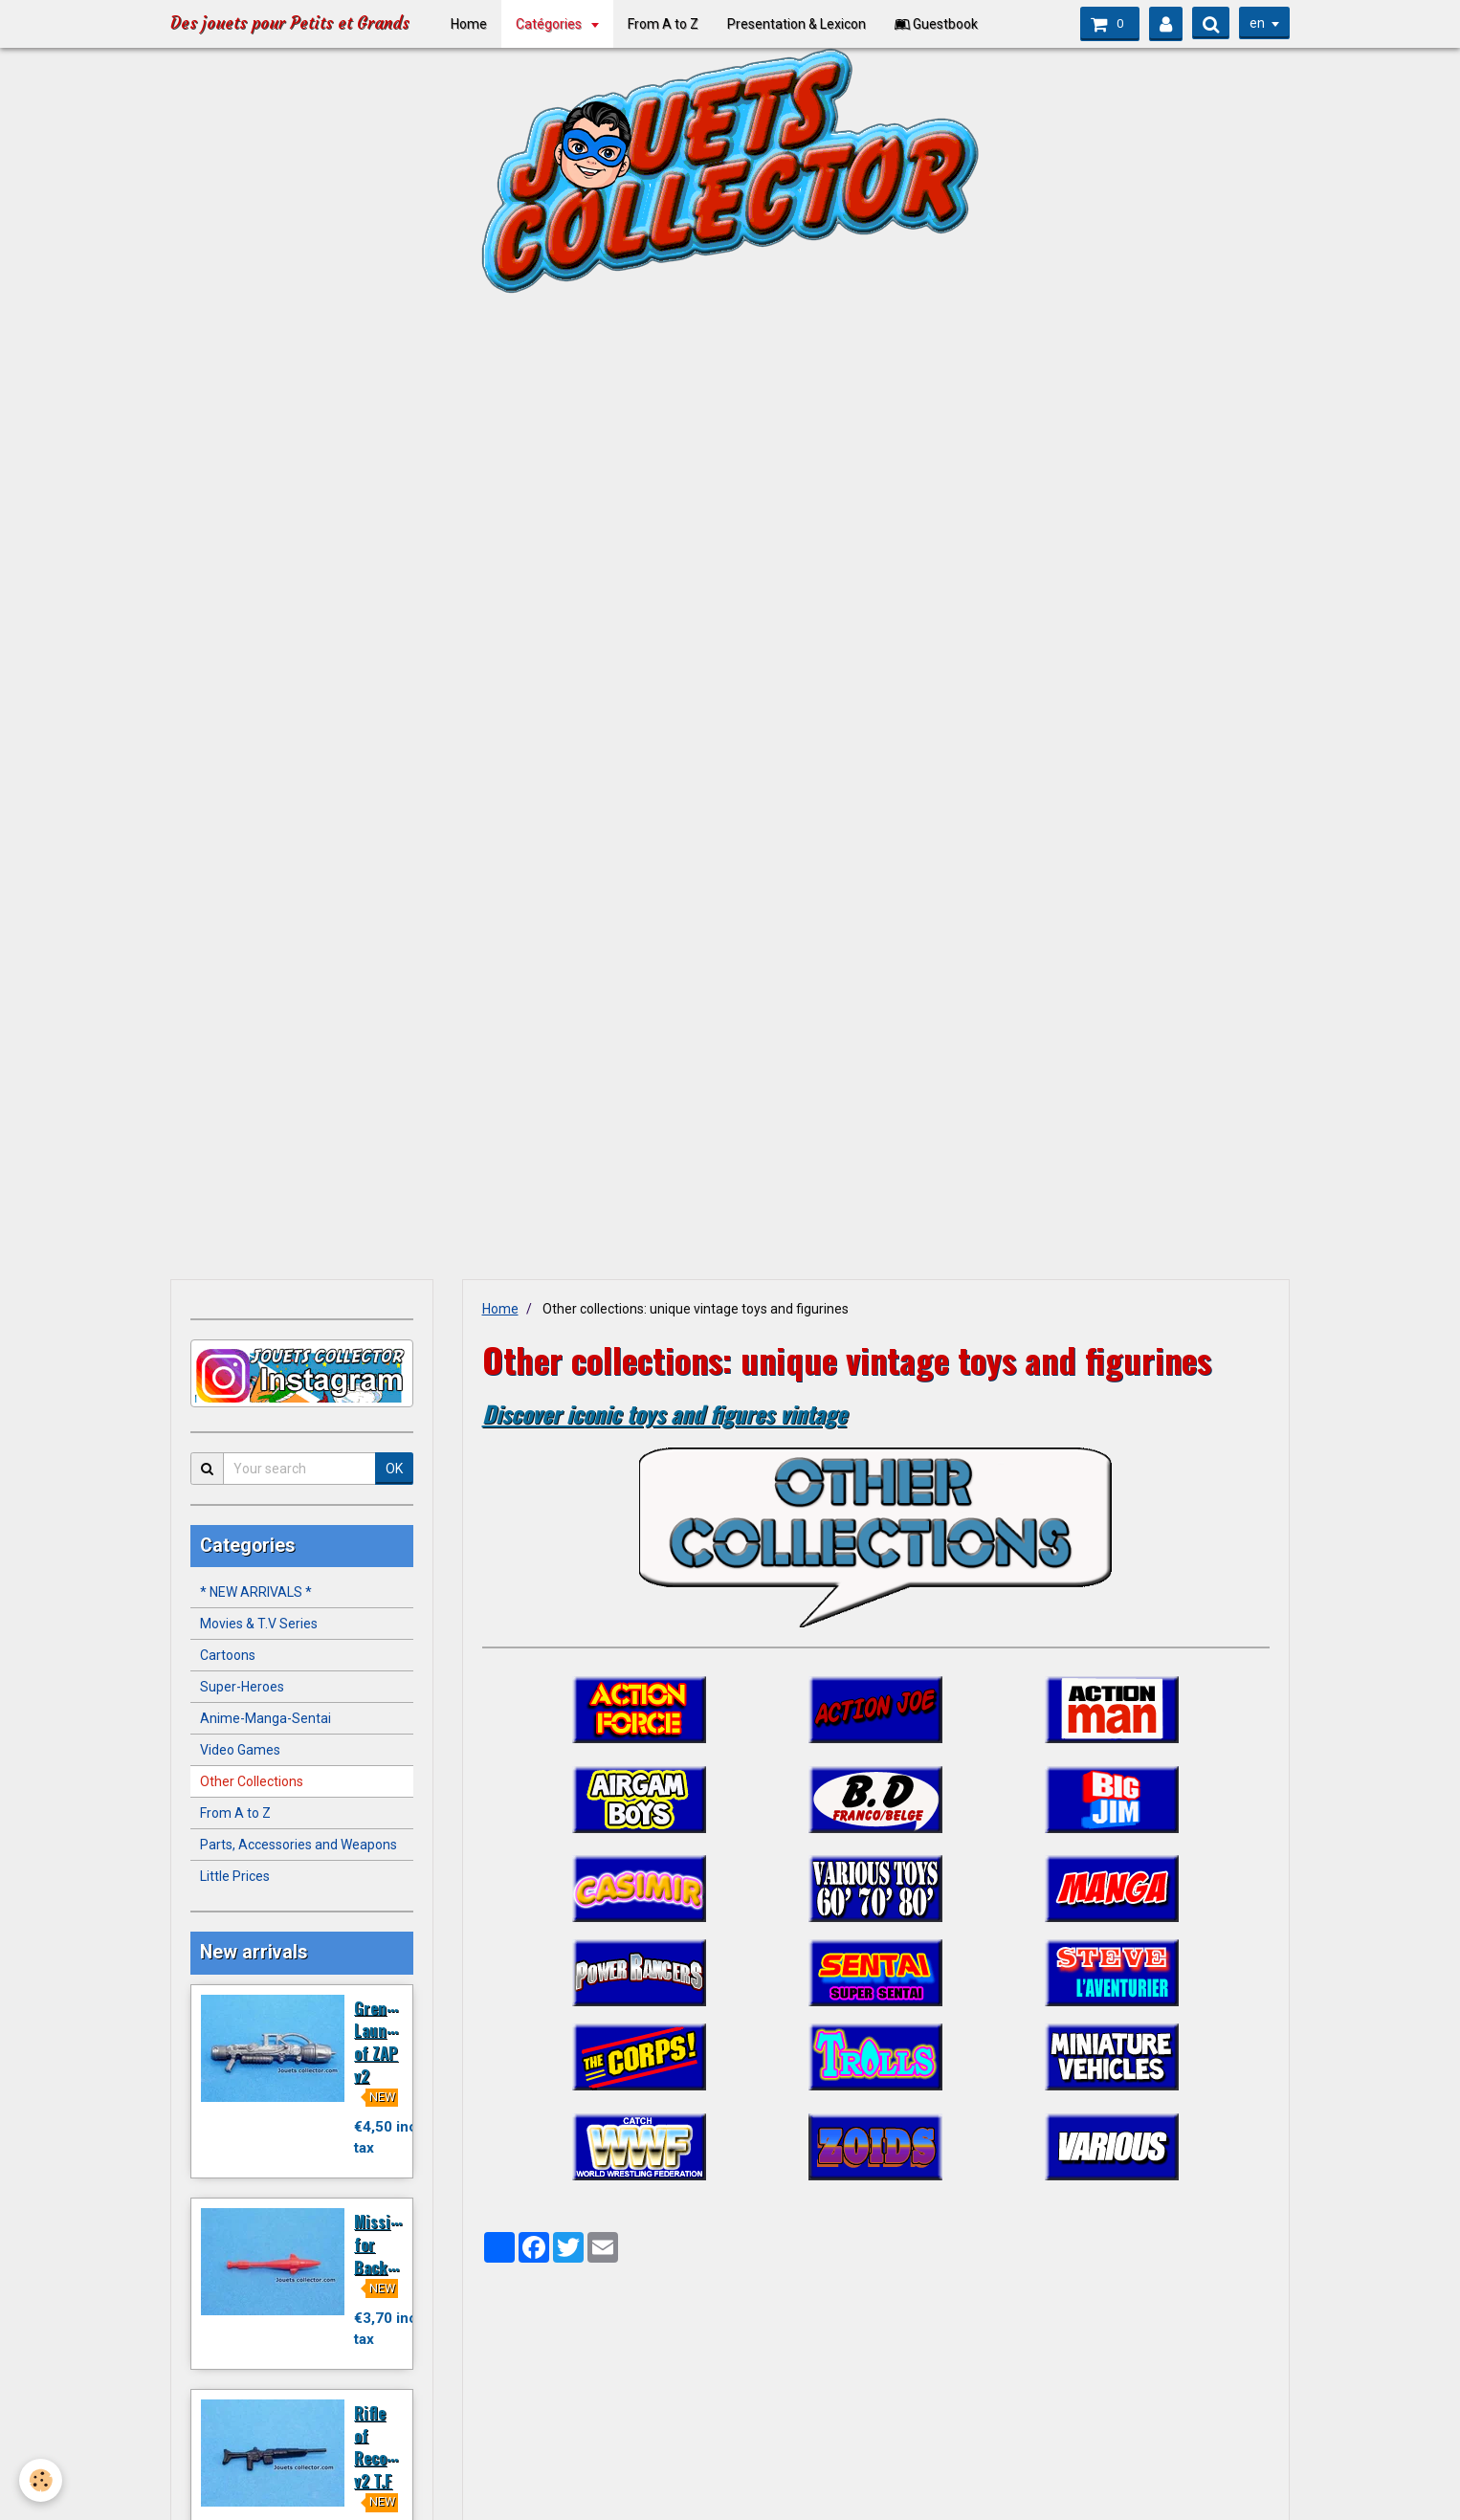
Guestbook (942, 24)
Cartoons (227, 1655)
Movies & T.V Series (259, 1623)
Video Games (240, 1749)
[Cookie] (40, 2480)
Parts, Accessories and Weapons (298, 1844)
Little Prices (235, 1876)
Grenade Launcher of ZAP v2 (385, 2041)
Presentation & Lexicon (803, 24)
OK (394, 1468)
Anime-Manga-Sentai (265, 1718)
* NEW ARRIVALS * (256, 1592)
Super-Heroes (242, 1686)
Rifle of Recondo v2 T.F (382, 2446)
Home (475, 24)
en (1257, 23)
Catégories (556, 24)
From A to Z (669, 24)
